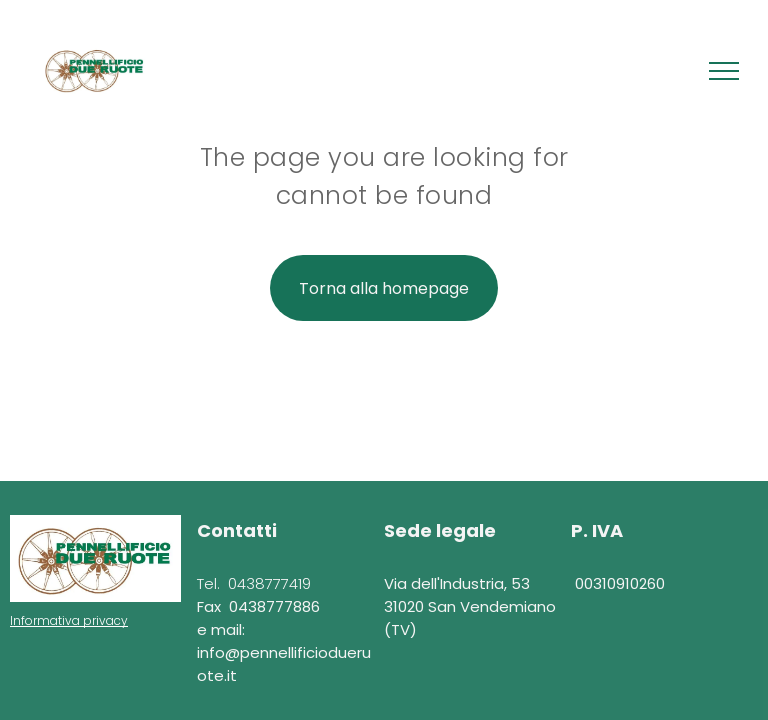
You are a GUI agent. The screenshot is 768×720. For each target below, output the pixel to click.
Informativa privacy (69, 620)
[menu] (724, 71)
